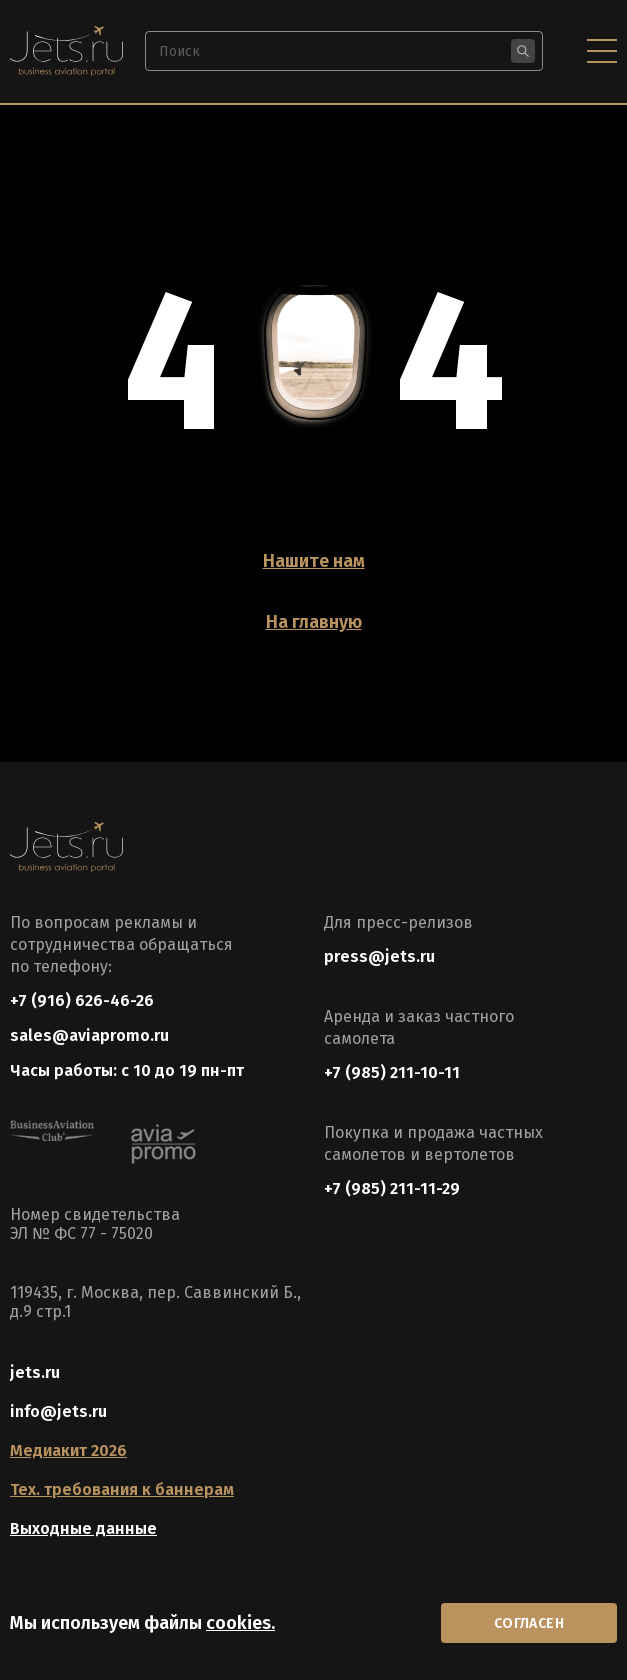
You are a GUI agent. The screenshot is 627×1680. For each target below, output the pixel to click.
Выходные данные (83, 1528)
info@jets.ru (58, 1411)
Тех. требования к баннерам (122, 1489)
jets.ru (35, 1372)
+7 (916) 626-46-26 (82, 1000)
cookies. (240, 1623)
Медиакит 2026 (68, 1450)
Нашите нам (314, 561)
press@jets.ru (379, 956)
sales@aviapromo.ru (89, 1035)
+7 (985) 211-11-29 (392, 1188)
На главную (314, 622)
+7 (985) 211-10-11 (392, 1072)
